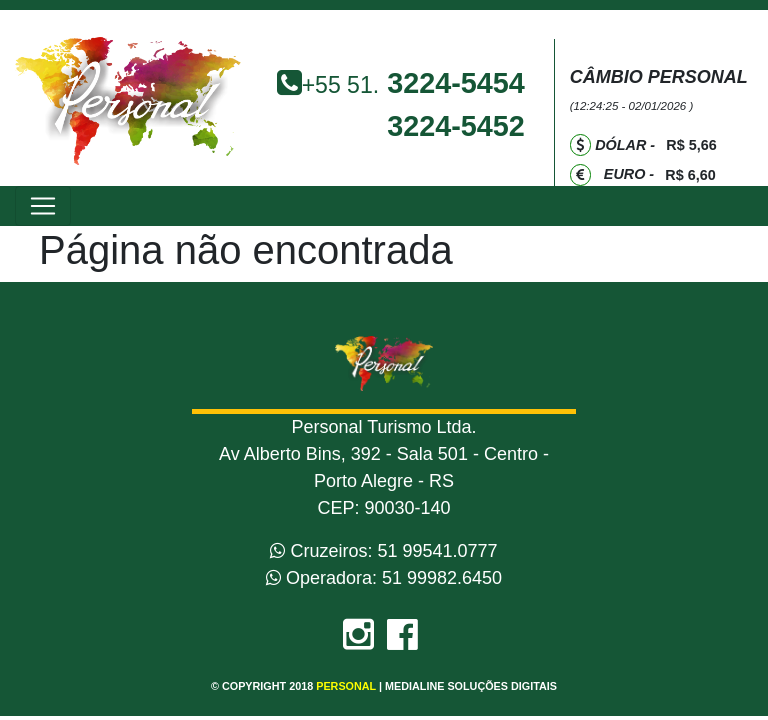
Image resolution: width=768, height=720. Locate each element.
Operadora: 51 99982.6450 (384, 578)
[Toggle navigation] (43, 206)
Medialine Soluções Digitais (471, 686)
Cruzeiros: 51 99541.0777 (383, 551)
